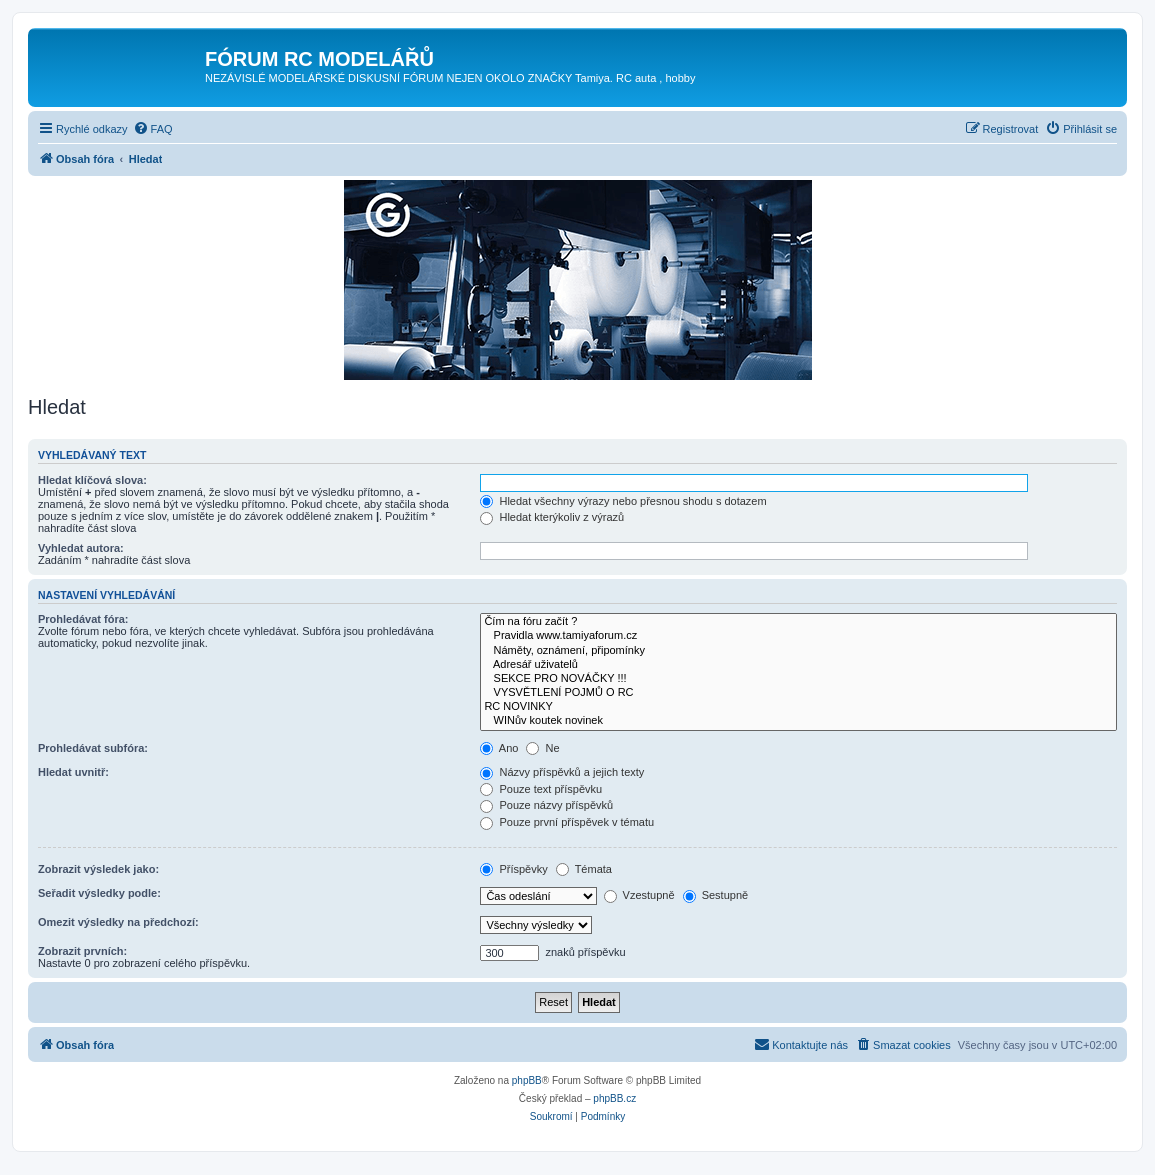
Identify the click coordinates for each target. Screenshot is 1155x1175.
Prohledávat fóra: (83, 619)
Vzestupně (639, 895)
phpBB (527, 1080)
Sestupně (716, 895)
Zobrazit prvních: (82, 951)
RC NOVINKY (798, 707)
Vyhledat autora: (81, 548)
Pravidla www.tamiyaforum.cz (798, 636)
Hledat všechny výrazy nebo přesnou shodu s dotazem (623, 501)
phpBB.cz (614, 1098)
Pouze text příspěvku (541, 789)
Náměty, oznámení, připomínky (798, 651)
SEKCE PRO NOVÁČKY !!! (798, 679)
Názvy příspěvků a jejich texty (562, 772)
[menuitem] (153, 129)
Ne (542, 748)
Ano (499, 748)
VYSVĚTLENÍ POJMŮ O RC (798, 693)
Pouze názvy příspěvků (546, 805)
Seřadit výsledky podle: (99, 893)
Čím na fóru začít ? (798, 622)
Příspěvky (513, 869)
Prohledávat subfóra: (93, 748)
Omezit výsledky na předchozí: (118, 922)
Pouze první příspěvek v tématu (567, 822)
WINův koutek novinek (798, 721)
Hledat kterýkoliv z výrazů (552, 517)
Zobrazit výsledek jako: (98, 869)
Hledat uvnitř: (73, 772)
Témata (584, 869)
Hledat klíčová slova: (92, 480)
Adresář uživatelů (798, 665)
